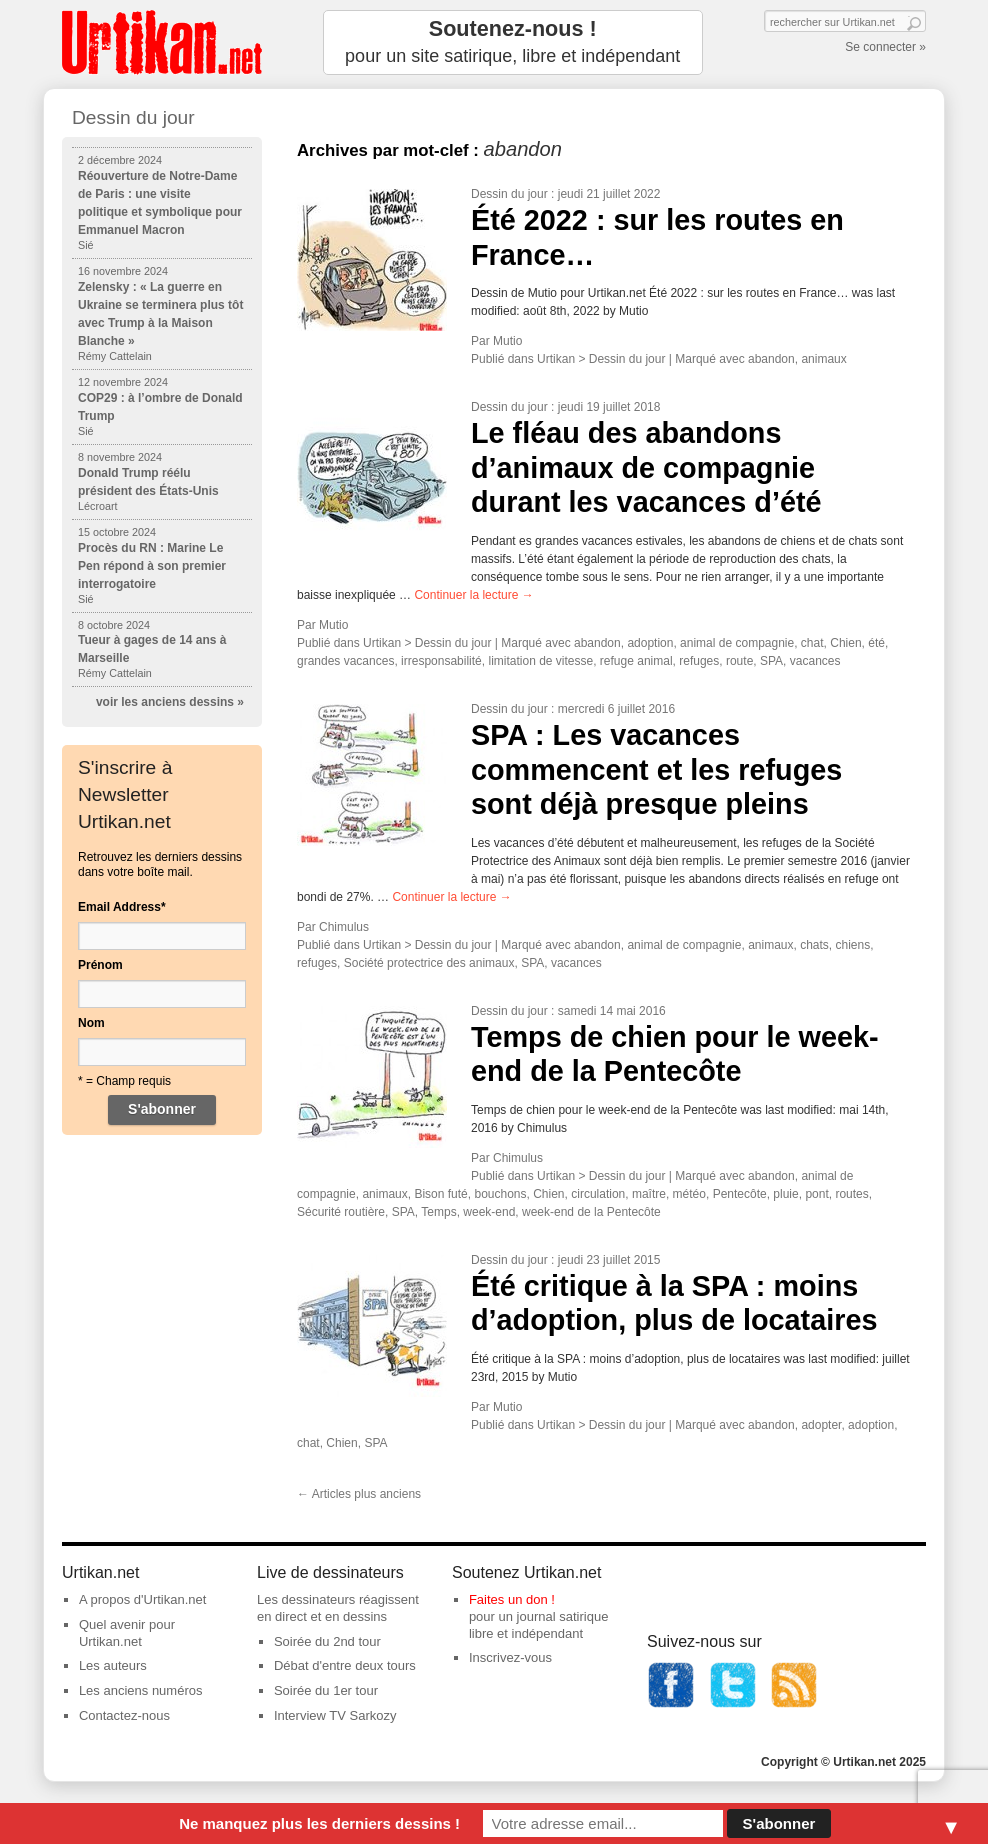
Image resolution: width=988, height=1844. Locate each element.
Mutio (507, 341)
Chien (845, 643)
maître (649, 1194)
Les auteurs (113, 1665)
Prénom (100, 965)
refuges (699, 661)
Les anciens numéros (141, 1690)
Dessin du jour (509, 194)
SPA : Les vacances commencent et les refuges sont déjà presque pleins (656, 769)
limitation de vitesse (540, 661)
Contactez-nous (124, 1715)
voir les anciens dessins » (170, 702)
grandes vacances (345, 661)
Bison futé (440, 1194)
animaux (823, 359)
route (739, 661)
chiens (853, 945)
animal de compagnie (737, 643)
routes (851, 1194)
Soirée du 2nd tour (327, 1641)
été (876, 643)
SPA (771, 661)
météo (689, 1194)
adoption (650, 643)
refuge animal (636, 661)
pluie (785, 1194)
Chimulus (344, 927)
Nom (91, 1023)
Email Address (122, 907)
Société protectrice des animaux (429, 963)
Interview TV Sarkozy (335, 1715)
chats (814, 945)
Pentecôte (740, 1194)
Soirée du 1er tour (326, 1690)
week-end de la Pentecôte (591, 1212)
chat (812, 643)
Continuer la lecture (473, 595)
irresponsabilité (441, 661)
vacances (815, 661)
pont (816, 1194)
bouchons (500, 1194)
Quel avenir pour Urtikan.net (127, 1633)
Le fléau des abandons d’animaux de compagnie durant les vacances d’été (646, 467)
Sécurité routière (341, 1212)
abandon (771, 359)
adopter (821, 1425)
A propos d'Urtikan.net (143, 1599)
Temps (438, 1212)
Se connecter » (885, 47)
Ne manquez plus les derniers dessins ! (319, 1823)
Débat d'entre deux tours (345, 1665)
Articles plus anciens (359, 1494)
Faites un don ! (512, 1599)
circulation (598, 1194)
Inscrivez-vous (510, 1657)
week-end (489, 1212)
